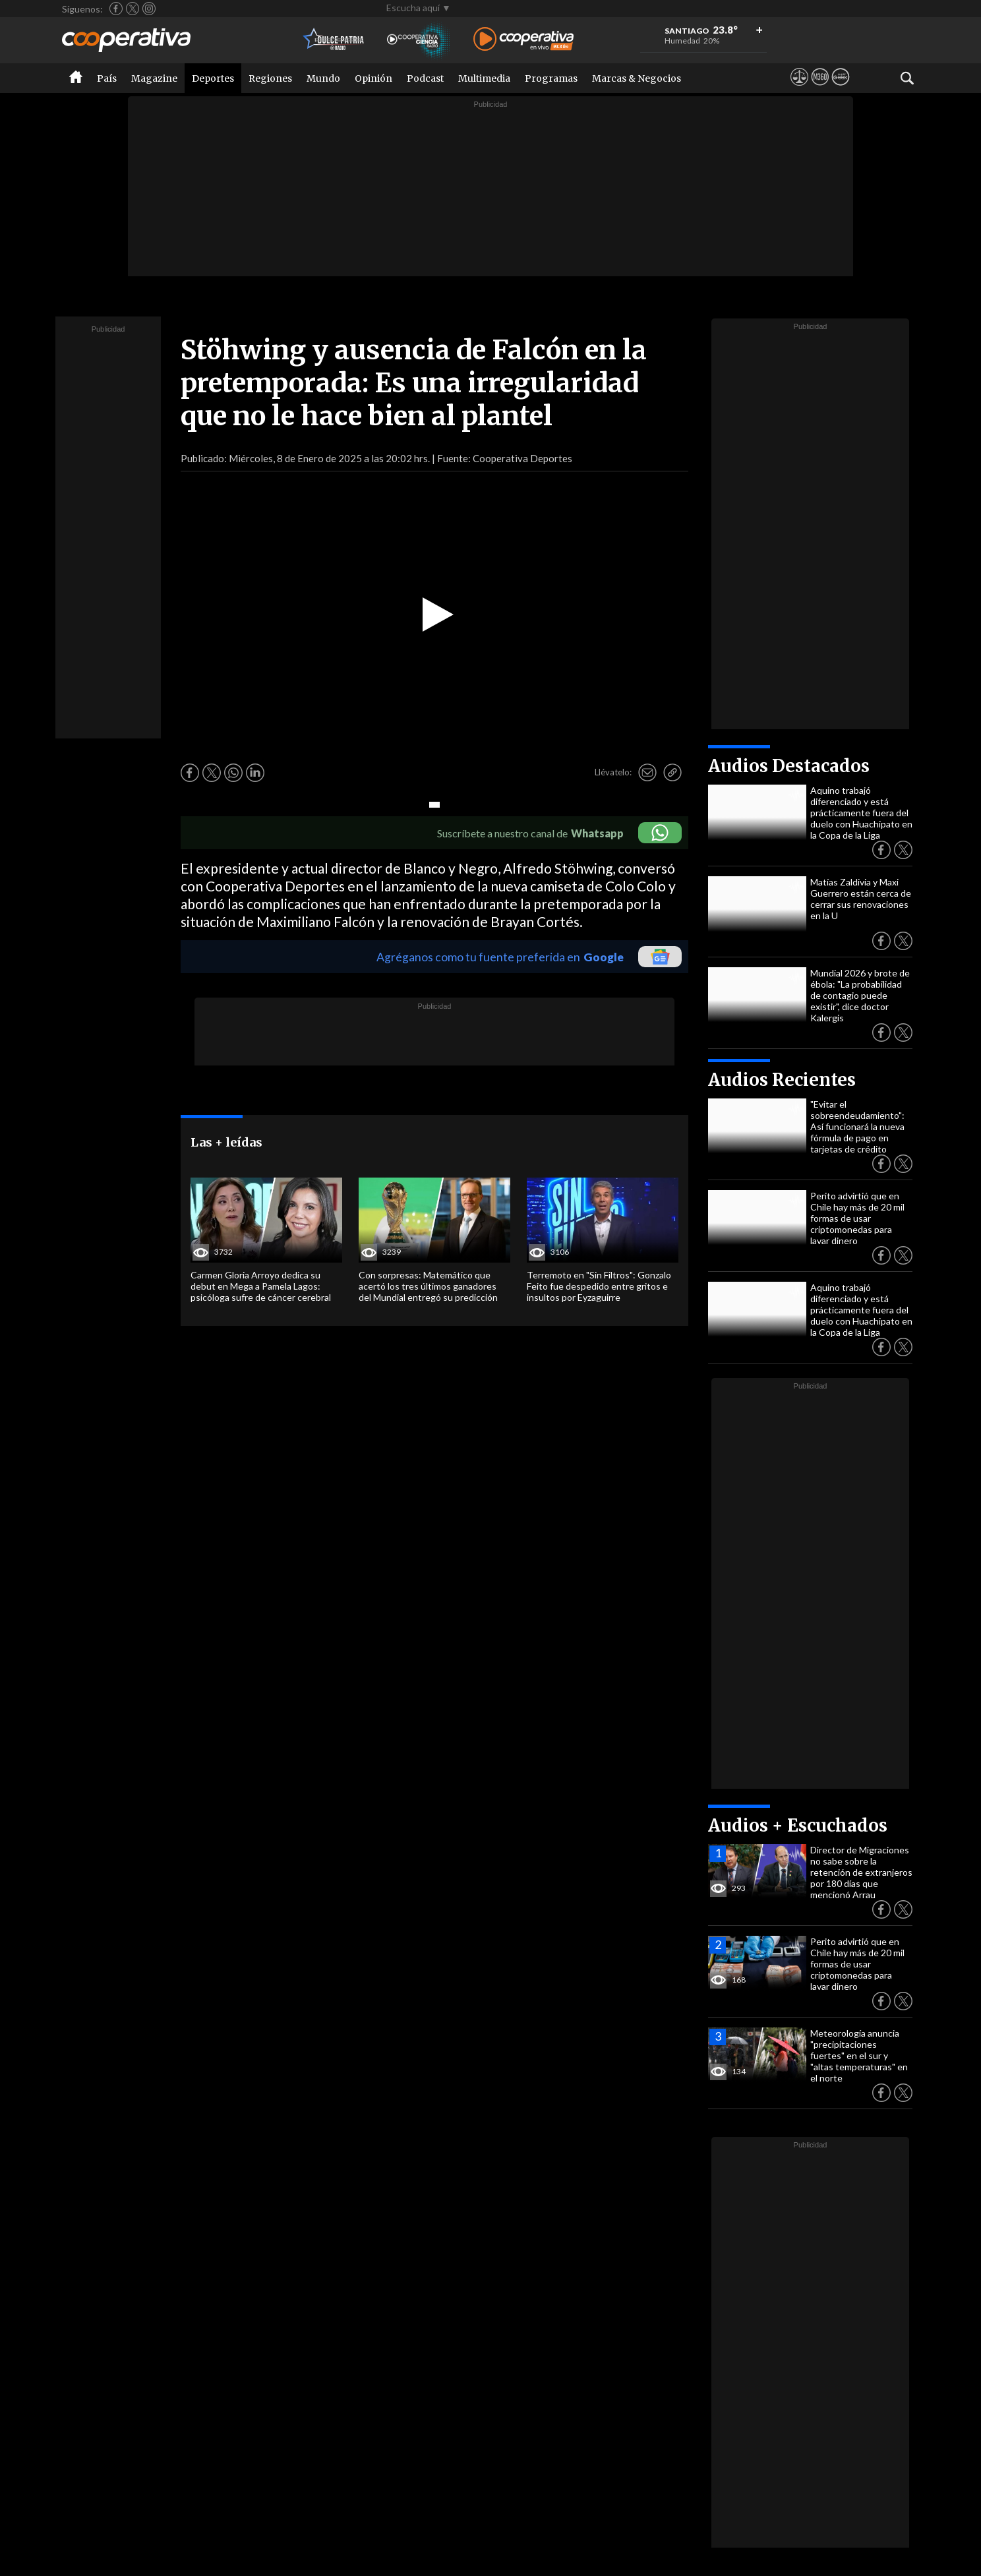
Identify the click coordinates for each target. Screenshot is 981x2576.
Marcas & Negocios (636, 78)
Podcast (425, 78)
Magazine (154, 78)
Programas (551, 78)
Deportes (213, 78)
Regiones (270, 78)
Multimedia (484, 78)
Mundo (323, 78)
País (107, 78)
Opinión (373, 78)
